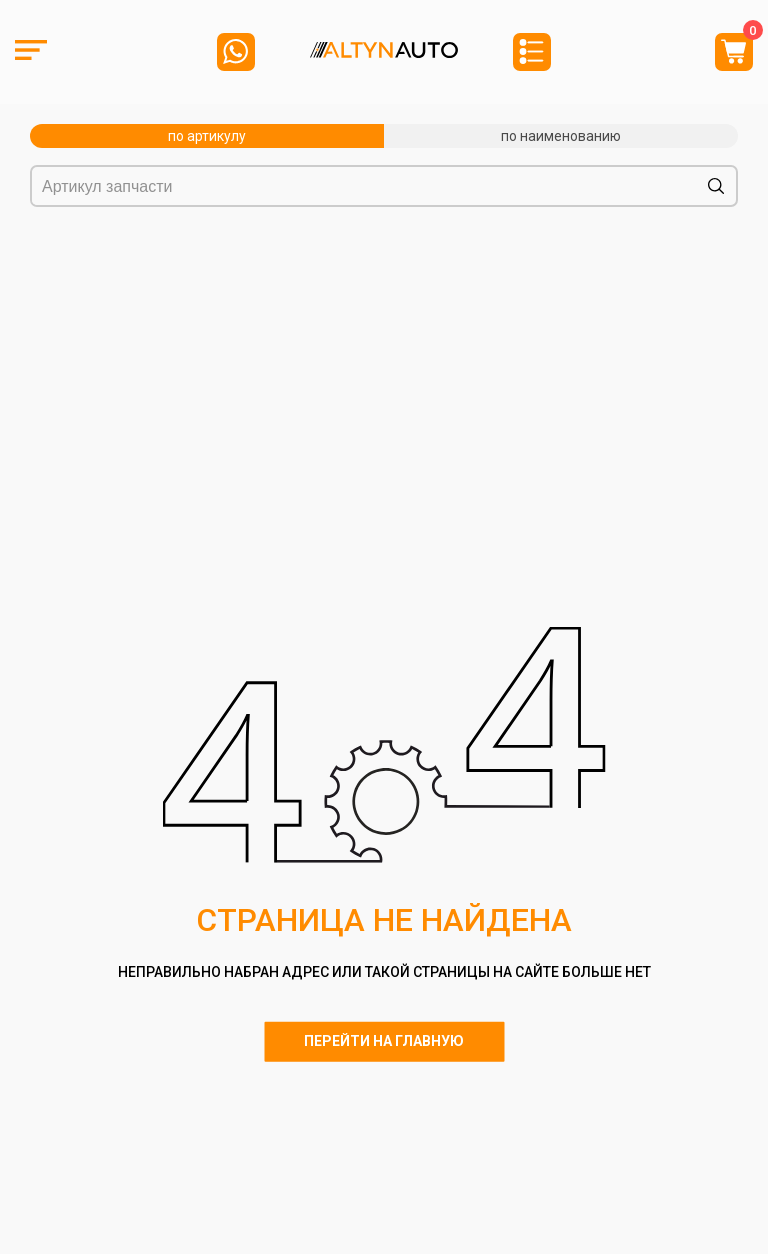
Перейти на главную (384, 1041)
